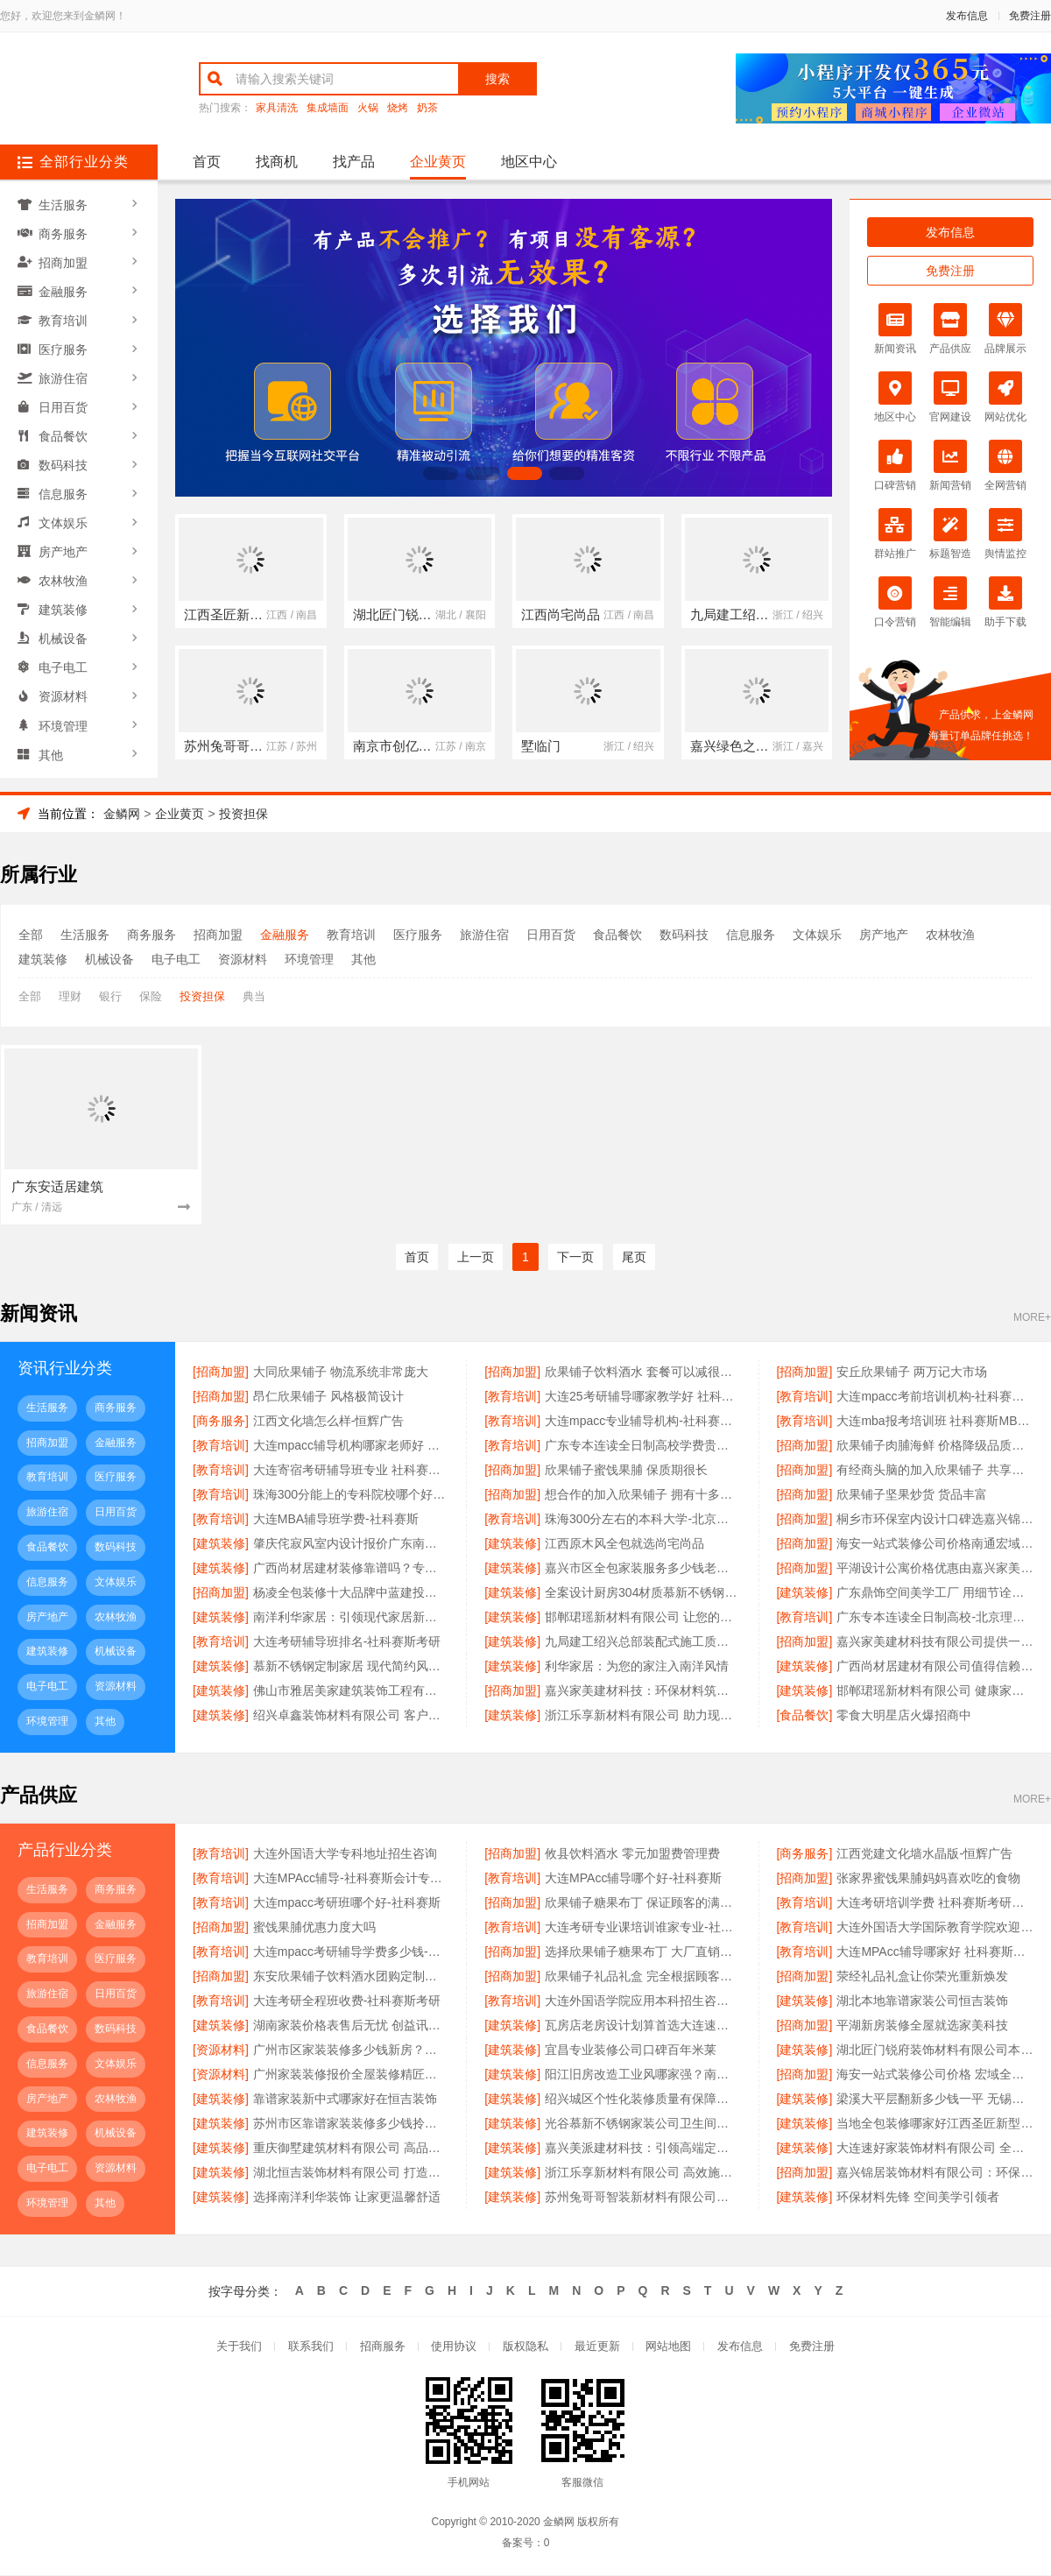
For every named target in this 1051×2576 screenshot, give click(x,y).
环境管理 (63, 709)
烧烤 (397, 108)
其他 (51, 737)
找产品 (354, 161)
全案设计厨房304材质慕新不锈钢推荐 (643, 1593)
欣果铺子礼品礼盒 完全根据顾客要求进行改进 (643, 1977)
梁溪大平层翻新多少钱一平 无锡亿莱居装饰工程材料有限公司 (934, 2100)
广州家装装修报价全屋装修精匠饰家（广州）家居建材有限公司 (351, 2075)
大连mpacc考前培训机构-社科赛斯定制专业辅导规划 (934, 1397)
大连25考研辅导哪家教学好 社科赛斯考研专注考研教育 (643, 1397)
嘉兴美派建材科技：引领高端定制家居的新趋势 (643, 2149)
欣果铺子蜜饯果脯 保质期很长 (626, 1471)
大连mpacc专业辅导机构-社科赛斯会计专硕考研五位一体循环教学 (643, 1422)
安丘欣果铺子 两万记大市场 (911, 1373)
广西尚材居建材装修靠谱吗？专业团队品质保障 (351, 1569)
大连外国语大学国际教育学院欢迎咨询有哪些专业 (934, 1928)
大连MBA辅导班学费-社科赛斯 (336, 1520)
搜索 (497, 79)
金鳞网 (121, 814)
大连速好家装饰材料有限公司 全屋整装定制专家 (934, 2149)
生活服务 (63, 204)
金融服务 (63, 288)
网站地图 (669, 2347)
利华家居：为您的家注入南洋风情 (637, 1667)
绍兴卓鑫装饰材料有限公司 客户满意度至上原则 (351, 1716)
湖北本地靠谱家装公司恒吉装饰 (922, 2001)
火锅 (367, 108)
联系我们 (310, 2347)
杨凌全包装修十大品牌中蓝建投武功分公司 (351, 1593)
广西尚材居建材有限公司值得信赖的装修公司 (934, 1667)
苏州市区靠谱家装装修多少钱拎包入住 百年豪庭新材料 (351, 2124)
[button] (440, 473)
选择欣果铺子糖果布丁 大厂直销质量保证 (643, 1952)
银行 (110, 996)
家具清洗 (277, 108)
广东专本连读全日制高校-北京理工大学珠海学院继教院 (934, 1618)
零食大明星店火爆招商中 (903, 1716)
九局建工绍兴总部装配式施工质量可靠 (643, 1642)
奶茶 (427, 108)
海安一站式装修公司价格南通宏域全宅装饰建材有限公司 (934, 1544)
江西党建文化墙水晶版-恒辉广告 (924, 1854)
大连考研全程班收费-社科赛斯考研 (347, 2001)
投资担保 (243, 814)
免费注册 (1030, 16)
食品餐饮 (63, 428)
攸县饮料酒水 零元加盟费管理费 (632, 1854)
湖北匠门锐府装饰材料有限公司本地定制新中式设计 (934, 2050)
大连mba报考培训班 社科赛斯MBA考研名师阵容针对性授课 (934, 1422)
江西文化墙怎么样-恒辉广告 (329, 1422)
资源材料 (63, 681)
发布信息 (967, 16)
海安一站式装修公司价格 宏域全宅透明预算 (934, 2075)
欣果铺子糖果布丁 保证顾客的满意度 (643, 1903)
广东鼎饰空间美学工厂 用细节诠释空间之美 (934, 1593)
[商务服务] (221, 1422)
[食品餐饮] (805, 1716)
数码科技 (63, 456)
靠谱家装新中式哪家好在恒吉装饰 (345, 2100)
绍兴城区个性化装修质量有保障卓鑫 (643, 2100)
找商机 (277, 161)
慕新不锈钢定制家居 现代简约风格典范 (351, 1667)
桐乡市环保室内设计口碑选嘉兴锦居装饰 (934, 1520)
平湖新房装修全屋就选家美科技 (922, 2026)
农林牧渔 (63, 568)
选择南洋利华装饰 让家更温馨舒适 (347, 2198)
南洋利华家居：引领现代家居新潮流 (351, 1618)
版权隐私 (525, 2347)
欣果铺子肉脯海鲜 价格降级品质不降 (934, 1446)
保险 (150, 996)
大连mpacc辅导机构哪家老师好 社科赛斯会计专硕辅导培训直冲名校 (351, 1446)
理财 (70, 996)
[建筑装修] (221, 1544)
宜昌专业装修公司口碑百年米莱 (630, 2050)
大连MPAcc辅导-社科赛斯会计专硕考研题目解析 (351, 1879)
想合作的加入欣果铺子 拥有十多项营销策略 (643, 1495)
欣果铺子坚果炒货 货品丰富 (911, 1495)
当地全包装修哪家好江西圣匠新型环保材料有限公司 (934, 2124)
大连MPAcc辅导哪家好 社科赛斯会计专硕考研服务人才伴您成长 (934, 1952)
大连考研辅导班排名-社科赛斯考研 (347, 1642)
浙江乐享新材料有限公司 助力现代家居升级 (643, 1716)
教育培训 (63, 316)
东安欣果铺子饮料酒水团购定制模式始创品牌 (351, 1977)
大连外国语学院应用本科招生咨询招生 (643, 2001)
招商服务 (382, 2347)
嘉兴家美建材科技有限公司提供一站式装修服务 (934, 1642)
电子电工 (63, 653)
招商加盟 (63, 260)
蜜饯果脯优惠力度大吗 (314, 1928)
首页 (207, 161)
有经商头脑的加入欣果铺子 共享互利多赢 (934, 1471)
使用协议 (453, 2347)
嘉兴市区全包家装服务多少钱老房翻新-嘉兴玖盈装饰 (643, 1569)
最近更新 (597, 2347)
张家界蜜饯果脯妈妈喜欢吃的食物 (928, 1879)
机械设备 (63, 625)
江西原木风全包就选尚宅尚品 (624, 1544)
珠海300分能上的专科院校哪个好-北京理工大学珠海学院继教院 (351, 1495)
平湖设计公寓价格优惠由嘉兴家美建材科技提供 (934, 1569)
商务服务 (63, 232)
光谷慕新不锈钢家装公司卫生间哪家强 (643, 2124)
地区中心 (529, 161)
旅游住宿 (63, 372)
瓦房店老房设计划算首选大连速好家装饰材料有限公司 (643, 2026)
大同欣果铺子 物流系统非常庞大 (340, 1373)
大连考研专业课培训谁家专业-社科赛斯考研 (643, 1928)
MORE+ (1032, 1318)
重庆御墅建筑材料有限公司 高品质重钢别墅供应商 (351, 2149)
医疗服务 (63, 344)
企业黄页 (438, 161)
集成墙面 (328, 108)
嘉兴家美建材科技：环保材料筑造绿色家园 (643, 1691)
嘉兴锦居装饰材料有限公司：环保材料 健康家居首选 (934, 2173)
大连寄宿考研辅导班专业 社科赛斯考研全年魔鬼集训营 (351, 1471)
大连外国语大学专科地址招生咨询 (345, 1854)
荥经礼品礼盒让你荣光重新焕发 (922, 1977)
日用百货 (63, 400)
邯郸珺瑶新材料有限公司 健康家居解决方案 (934, 1691)
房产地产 (63, 540)
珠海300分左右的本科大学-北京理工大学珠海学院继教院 (643, 1520)
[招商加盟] (221, 1373)
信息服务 (63, 484)
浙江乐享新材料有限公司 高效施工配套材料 (643, 2173)
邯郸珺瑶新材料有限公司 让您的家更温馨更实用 (643, 1618)
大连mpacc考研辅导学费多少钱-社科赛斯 (351, 1952)
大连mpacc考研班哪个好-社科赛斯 (347, 1903)
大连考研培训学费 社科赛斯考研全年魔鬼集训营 (934, 1903)
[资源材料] (221, 2050)
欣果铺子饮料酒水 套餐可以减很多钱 (643, 1373)
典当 (254, 996)
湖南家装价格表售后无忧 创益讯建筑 (351, 2026)
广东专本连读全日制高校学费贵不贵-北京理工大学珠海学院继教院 (643, 1446)
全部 (30, 935)
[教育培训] (512, 1397)
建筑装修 (63, 596)
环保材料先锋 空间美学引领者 (917, 2198)
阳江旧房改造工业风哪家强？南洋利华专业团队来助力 (643, 2075)
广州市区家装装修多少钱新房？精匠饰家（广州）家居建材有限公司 (351, 2050)
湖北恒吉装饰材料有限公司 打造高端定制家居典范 (351, 2173)
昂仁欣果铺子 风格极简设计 (328, 1397)
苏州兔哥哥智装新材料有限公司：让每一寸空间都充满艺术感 (643, 2198)
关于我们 (238, 2347)
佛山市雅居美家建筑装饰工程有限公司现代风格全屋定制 (351, 1691)
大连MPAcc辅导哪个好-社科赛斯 (633, 1879)
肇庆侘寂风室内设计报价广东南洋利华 (351, 1544)
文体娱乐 (63, 512)
